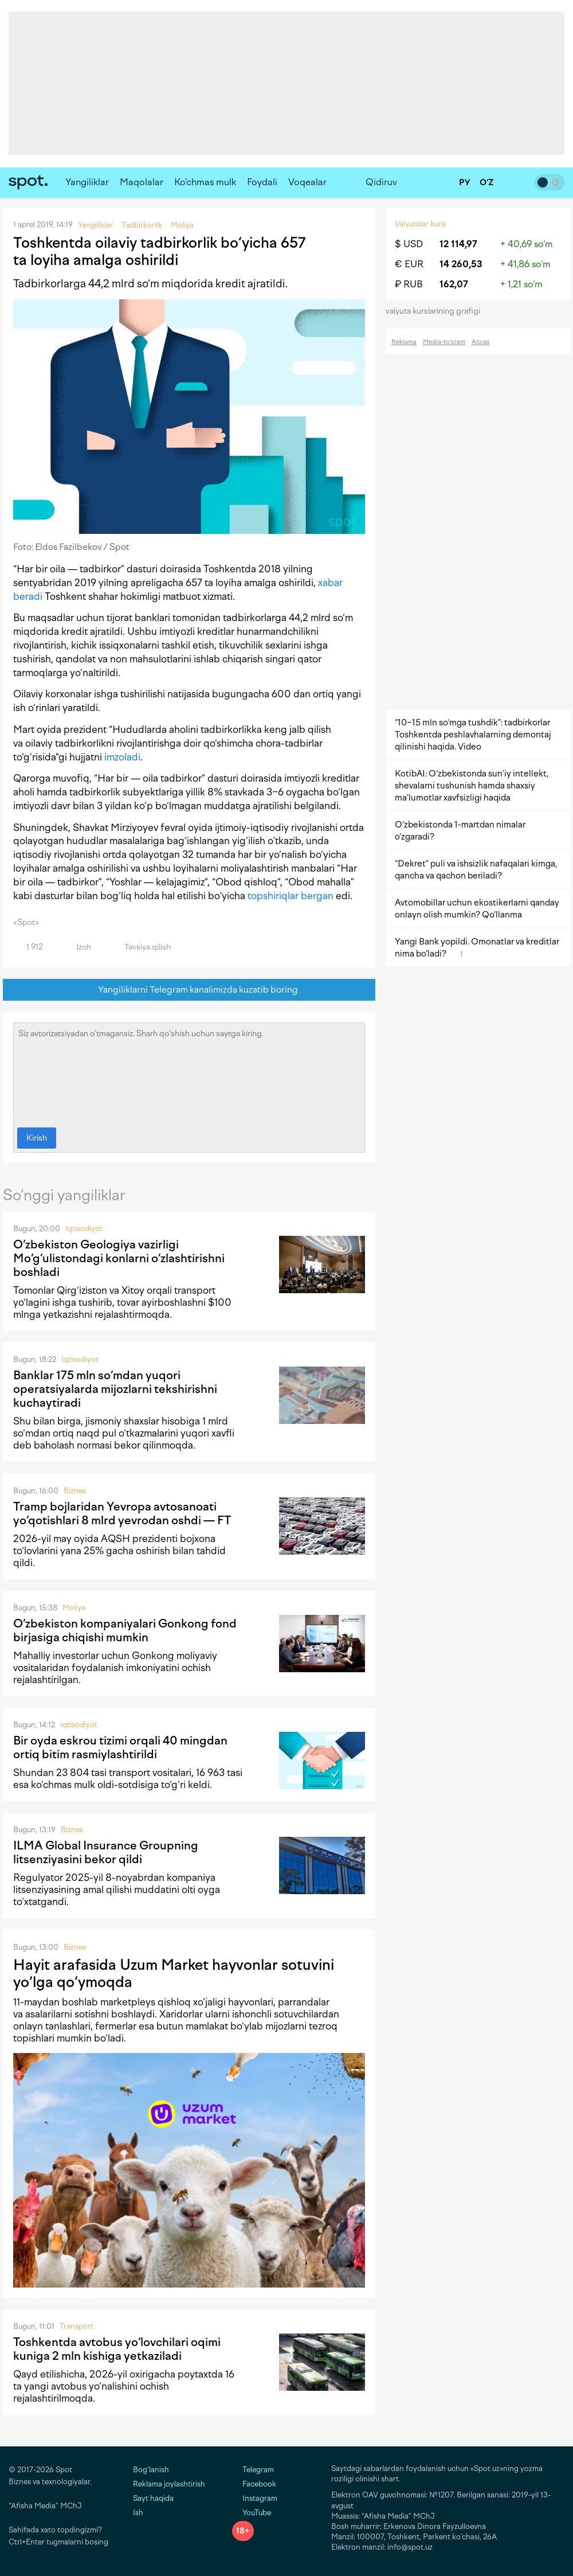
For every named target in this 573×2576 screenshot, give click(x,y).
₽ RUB (409, 284)
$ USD (409, 244)
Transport (76, 2326)
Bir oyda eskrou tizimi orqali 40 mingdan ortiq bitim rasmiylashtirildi (120, 1747)
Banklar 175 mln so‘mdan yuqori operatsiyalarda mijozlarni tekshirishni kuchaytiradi (115, 1389)
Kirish (36, 1138)
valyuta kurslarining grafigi (437, 311)
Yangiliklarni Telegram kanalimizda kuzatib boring (189, 990)
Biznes (75, 1490)
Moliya (73, 1607)
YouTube (251, 2512)
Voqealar (307, 182)
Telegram (253, 2469)
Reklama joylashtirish (169, 2484)
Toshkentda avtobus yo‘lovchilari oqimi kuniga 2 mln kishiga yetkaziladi (117, 2349)
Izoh (77, 947)
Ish (138, 2512)
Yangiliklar (87, 182)
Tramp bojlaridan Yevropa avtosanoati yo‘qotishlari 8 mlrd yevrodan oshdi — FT (122, 1513)
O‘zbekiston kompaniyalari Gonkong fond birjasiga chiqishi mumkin (125, 1630)
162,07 (453, 284)
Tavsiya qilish (141, 947)
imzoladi (122, 757)
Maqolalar (141, 182)
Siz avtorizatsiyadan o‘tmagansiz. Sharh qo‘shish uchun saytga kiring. (189, 1072)
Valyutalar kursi (420, 224)
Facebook (254, 2484)
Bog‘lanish (151, 2469)
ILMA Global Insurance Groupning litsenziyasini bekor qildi (105, 1852)
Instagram (254, 2498)
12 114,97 (458, 244)
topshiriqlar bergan (290, 895)
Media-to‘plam (444, 342)
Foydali (262, 182)
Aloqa (480, 342)
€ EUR (409, 264)
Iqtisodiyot (84, 1228)
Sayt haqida (153, 2498)
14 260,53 (460, 264)
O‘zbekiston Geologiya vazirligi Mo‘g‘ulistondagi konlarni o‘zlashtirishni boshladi (119, 1258)
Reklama (404, 342)
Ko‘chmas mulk (205, 182)
